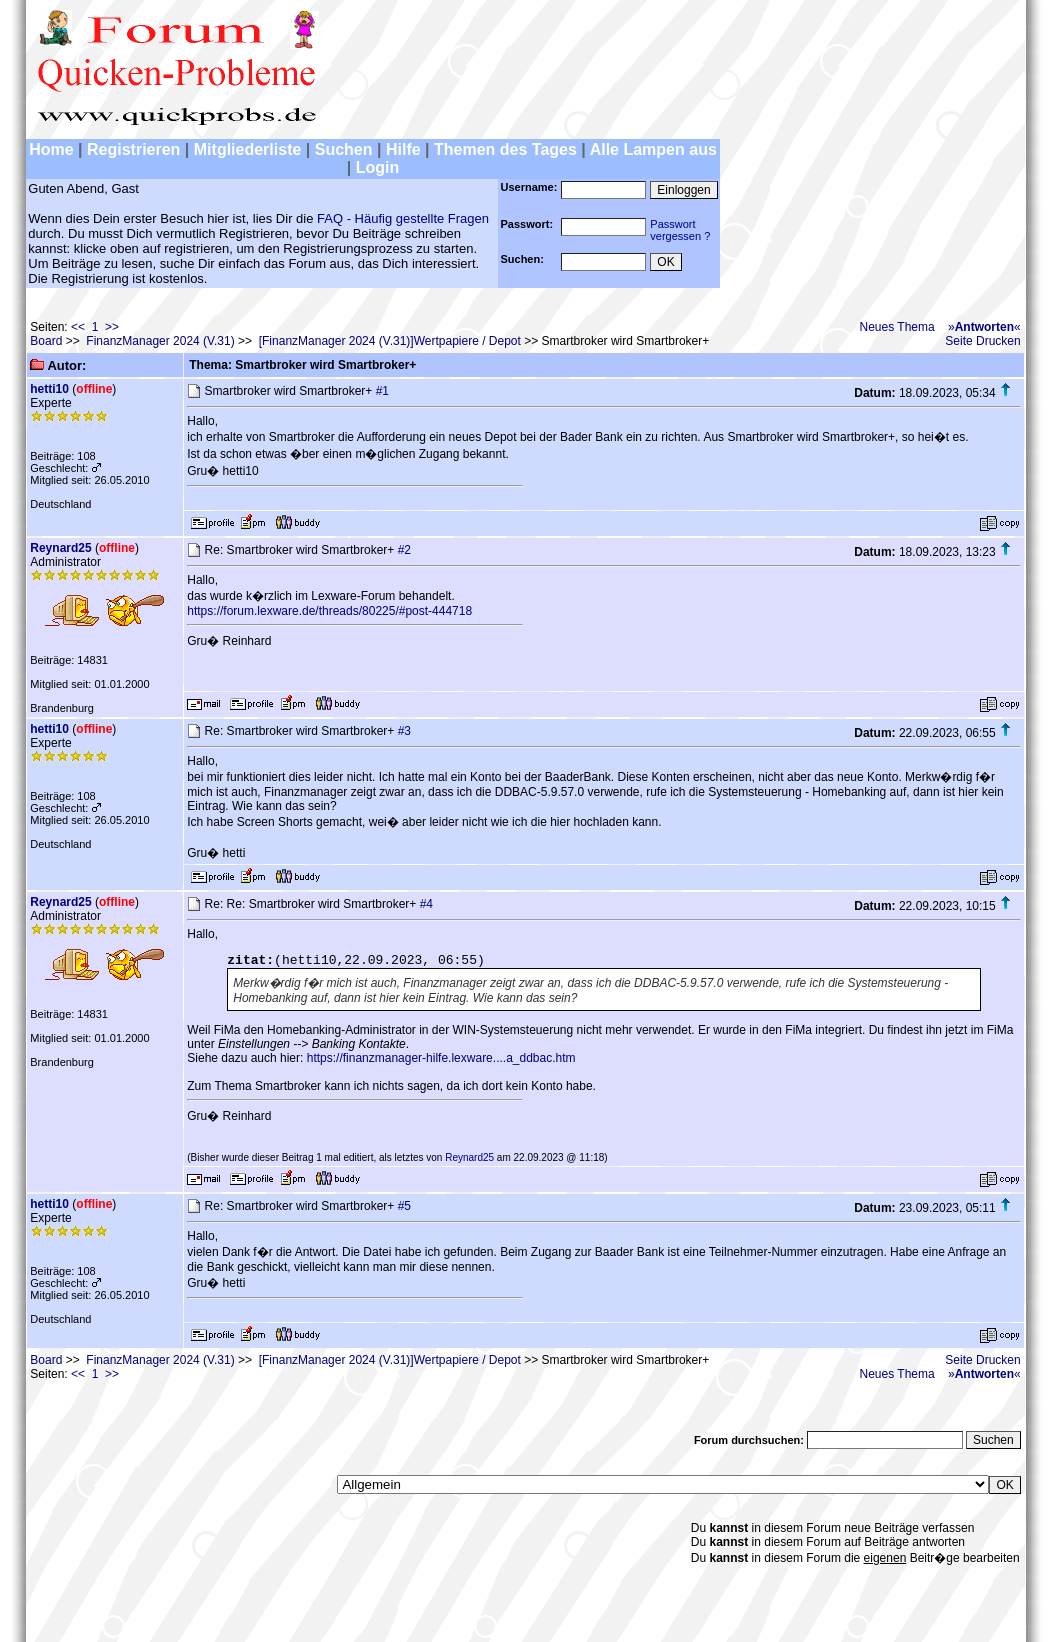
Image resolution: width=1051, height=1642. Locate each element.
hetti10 (49, 389)
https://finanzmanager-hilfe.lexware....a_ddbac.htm (441, 1058)
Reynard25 (60, 548)
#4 (426, 904)
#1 (382, 391)
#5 (404, 1206)
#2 (404, 550)
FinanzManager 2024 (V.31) (160, 341)
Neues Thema (897, 327)
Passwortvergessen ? (680, 230)
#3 (404, 731)
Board (46, 341)
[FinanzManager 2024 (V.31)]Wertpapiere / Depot (390, 341)
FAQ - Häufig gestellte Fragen (403, 218)
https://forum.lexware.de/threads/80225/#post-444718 (329, 611)
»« (984, 327)
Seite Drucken (982, 341)
